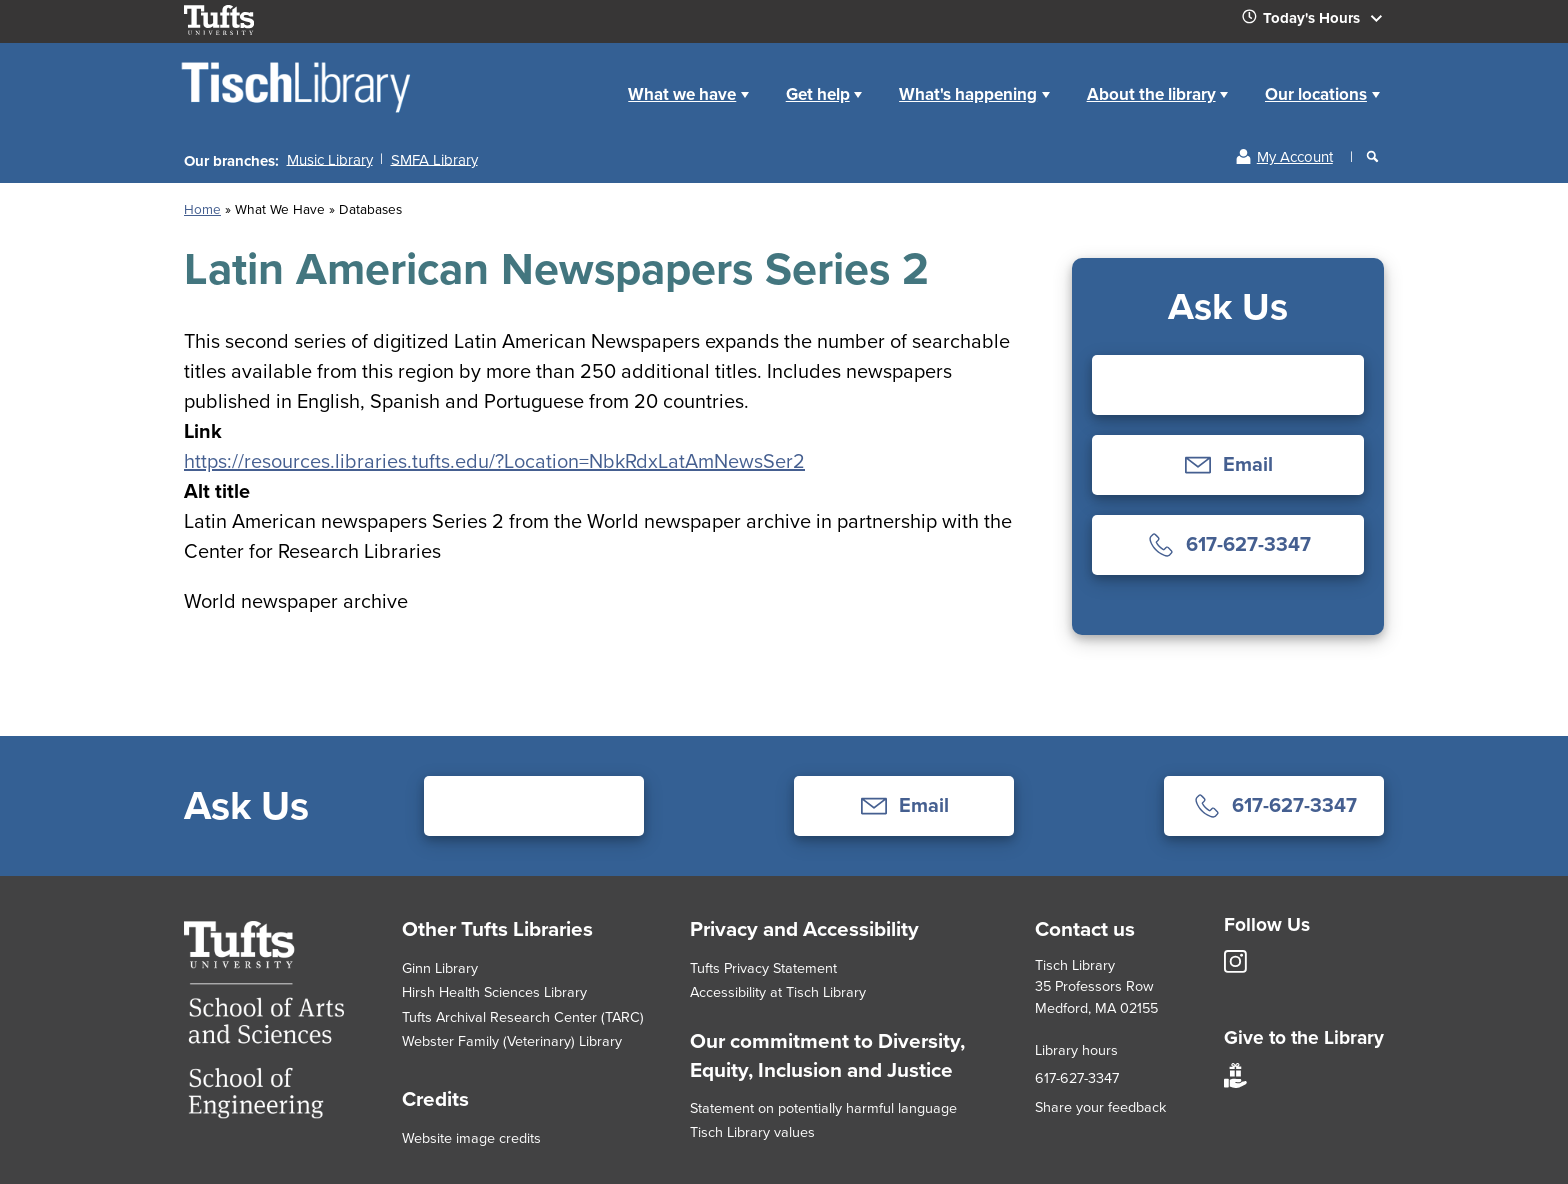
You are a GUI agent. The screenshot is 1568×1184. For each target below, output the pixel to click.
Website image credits (471, 1138)
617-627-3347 (1077, 1078)
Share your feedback (1100, 1107)
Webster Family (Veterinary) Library (512, 1041)
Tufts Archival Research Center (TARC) (523, 1017)
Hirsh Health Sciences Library (494, 992)
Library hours (1076, 1050)
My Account (1295, 157)
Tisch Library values (752, 1132)
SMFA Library (434, 159)
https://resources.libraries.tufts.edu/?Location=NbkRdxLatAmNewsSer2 (494, 461)
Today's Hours (1320, 22)
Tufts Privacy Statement (763, 968)
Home (587, 78)
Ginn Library (440, 968)
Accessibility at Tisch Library (778, 992)
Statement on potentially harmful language (823, 1108)
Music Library (330, 159)
